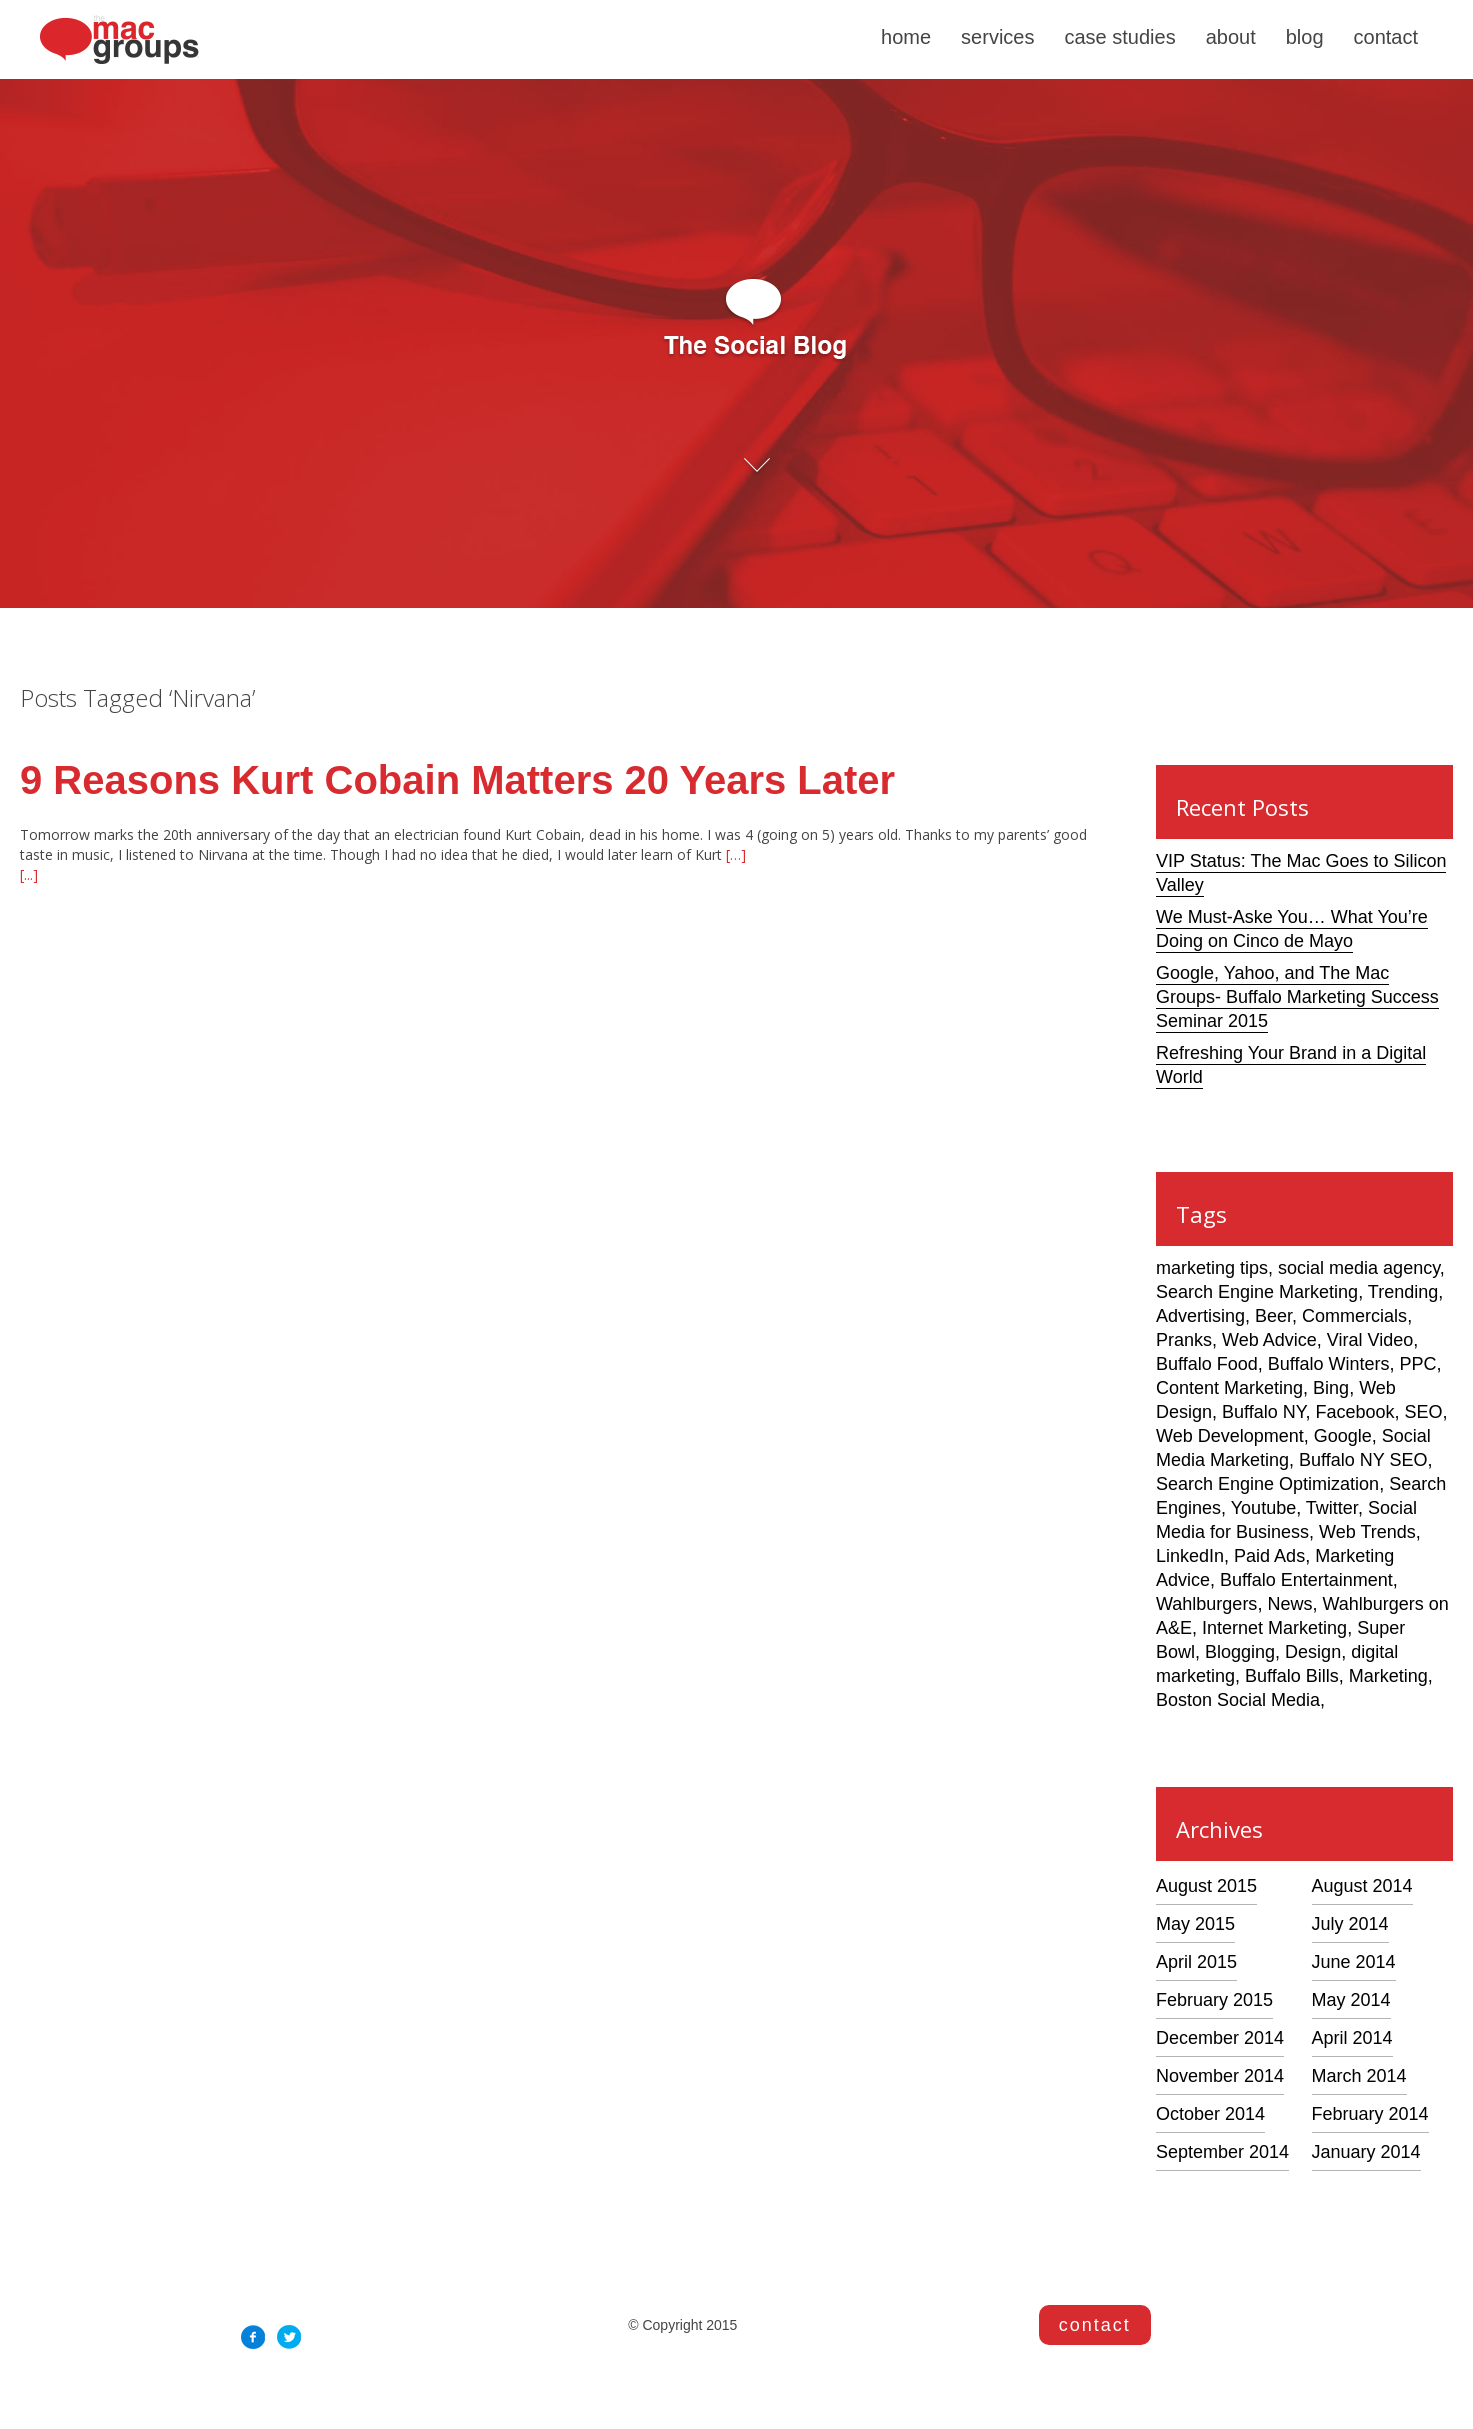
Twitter (1332, 1508)
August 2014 (1362, 1886)
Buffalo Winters (1329, 1364)
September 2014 (1222, 2152)
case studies (1119, 37)
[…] (734, 854)
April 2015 (1196, 1962)
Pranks (1184, 1340)
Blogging (1240, 1652)
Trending (1403, 1292)
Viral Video (1370, 1340)
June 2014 (1354, 1962)
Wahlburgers (1206, 1604)
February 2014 (1370, 2114)
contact (1386, 37)
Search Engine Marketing (1257, 1292)
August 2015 (1206, 1886)
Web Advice (1269, 1340)
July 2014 (1350, 1924)
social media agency (1359, 1268)
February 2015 (1214, 2000)
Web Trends (1367, 1532)
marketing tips (1212, 1268)
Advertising (1200, 1316)
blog (1305, 37)
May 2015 (1195, 1924)
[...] (29, 874)
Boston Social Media (1238, 1700)
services (997, 37)
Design (1313, 1652)
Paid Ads (1269, 1556)
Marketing (1388, 1676)
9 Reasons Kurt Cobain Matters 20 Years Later (457, 780)
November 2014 (1220, 2076)
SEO (1424, 1412)
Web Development (1230, 1436)
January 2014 (1366, 2152)
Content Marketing (1229, 1388)
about (1231, 37)
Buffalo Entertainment (1306, 1580)
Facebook (1354, 1412)
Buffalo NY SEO (1363, 1460)
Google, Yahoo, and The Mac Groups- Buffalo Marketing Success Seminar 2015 (1297, 997)
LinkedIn (1190, 1556)
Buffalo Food (1207, 1364)
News (1289, 1604)
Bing (1331, 1388)
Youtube (1263, 1508)
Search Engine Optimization (1267, 1484)
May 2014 (1351, 2000)
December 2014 (1220, 2038)
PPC (1418, 1364)
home (906, 37)
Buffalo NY (1263, 1412)
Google (1343, 1436)
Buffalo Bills (1292, 1676)
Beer (1273, 1316)
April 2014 (1352, 2038)
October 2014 (1210, 2114)
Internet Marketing (1274, 1628)
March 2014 (1359, 2076)
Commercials (1354, 1316)
